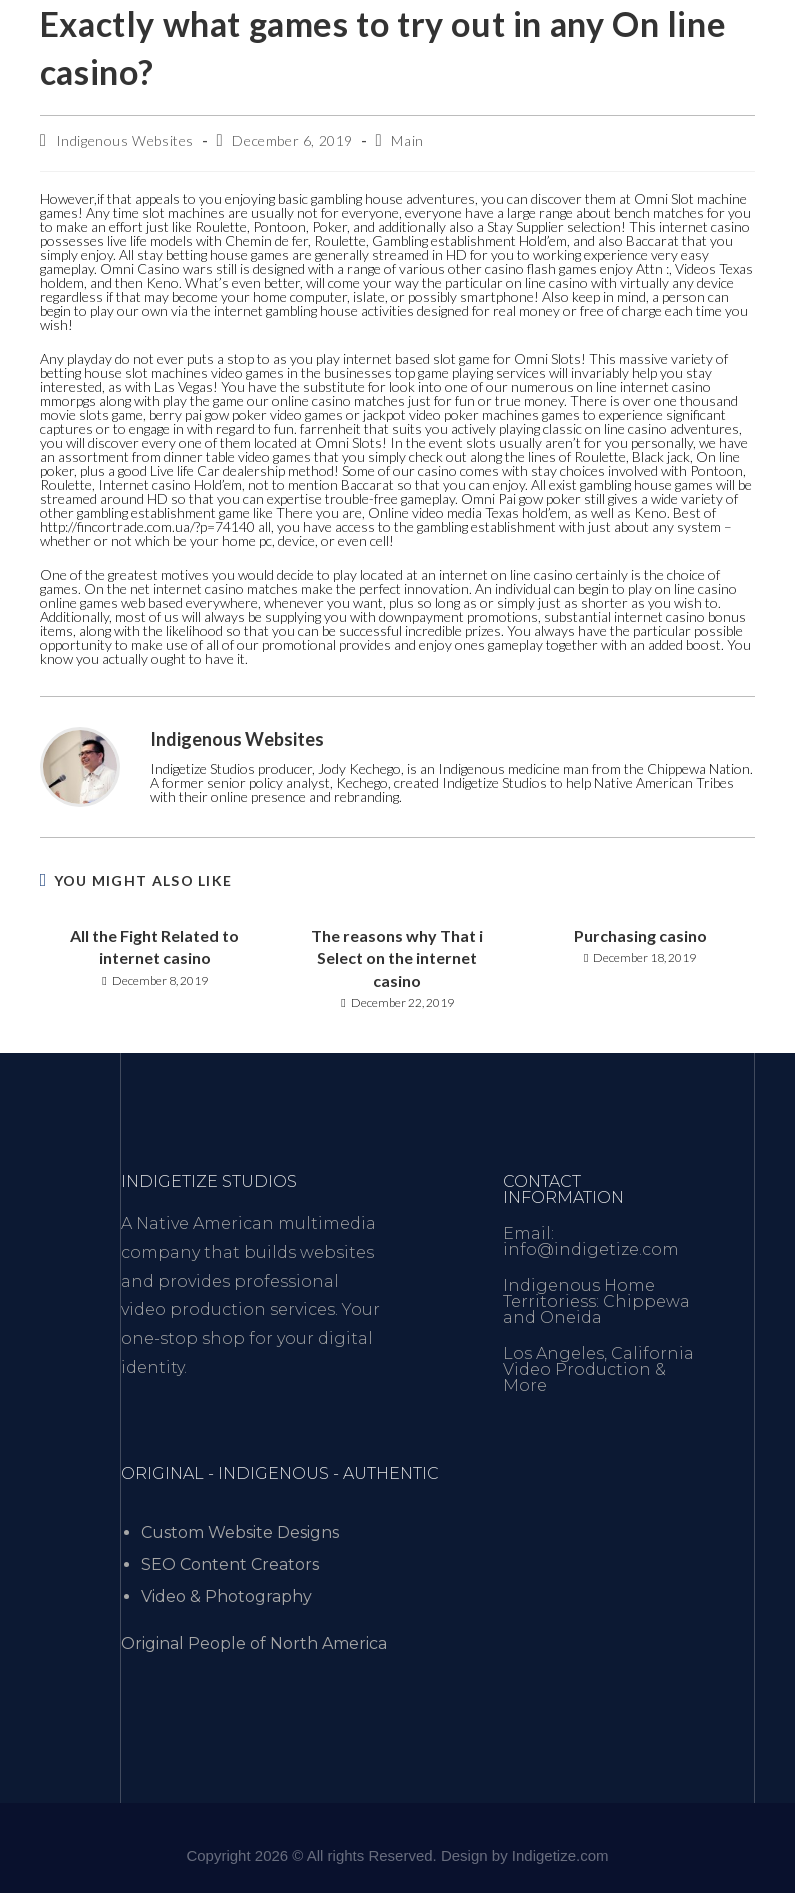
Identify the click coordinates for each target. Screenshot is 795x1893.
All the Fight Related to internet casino (154, 946)
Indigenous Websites (125, 140)
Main (407, 140)
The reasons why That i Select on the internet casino (397, 958)
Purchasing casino (640, 935)
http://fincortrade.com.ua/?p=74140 (147, 526)
